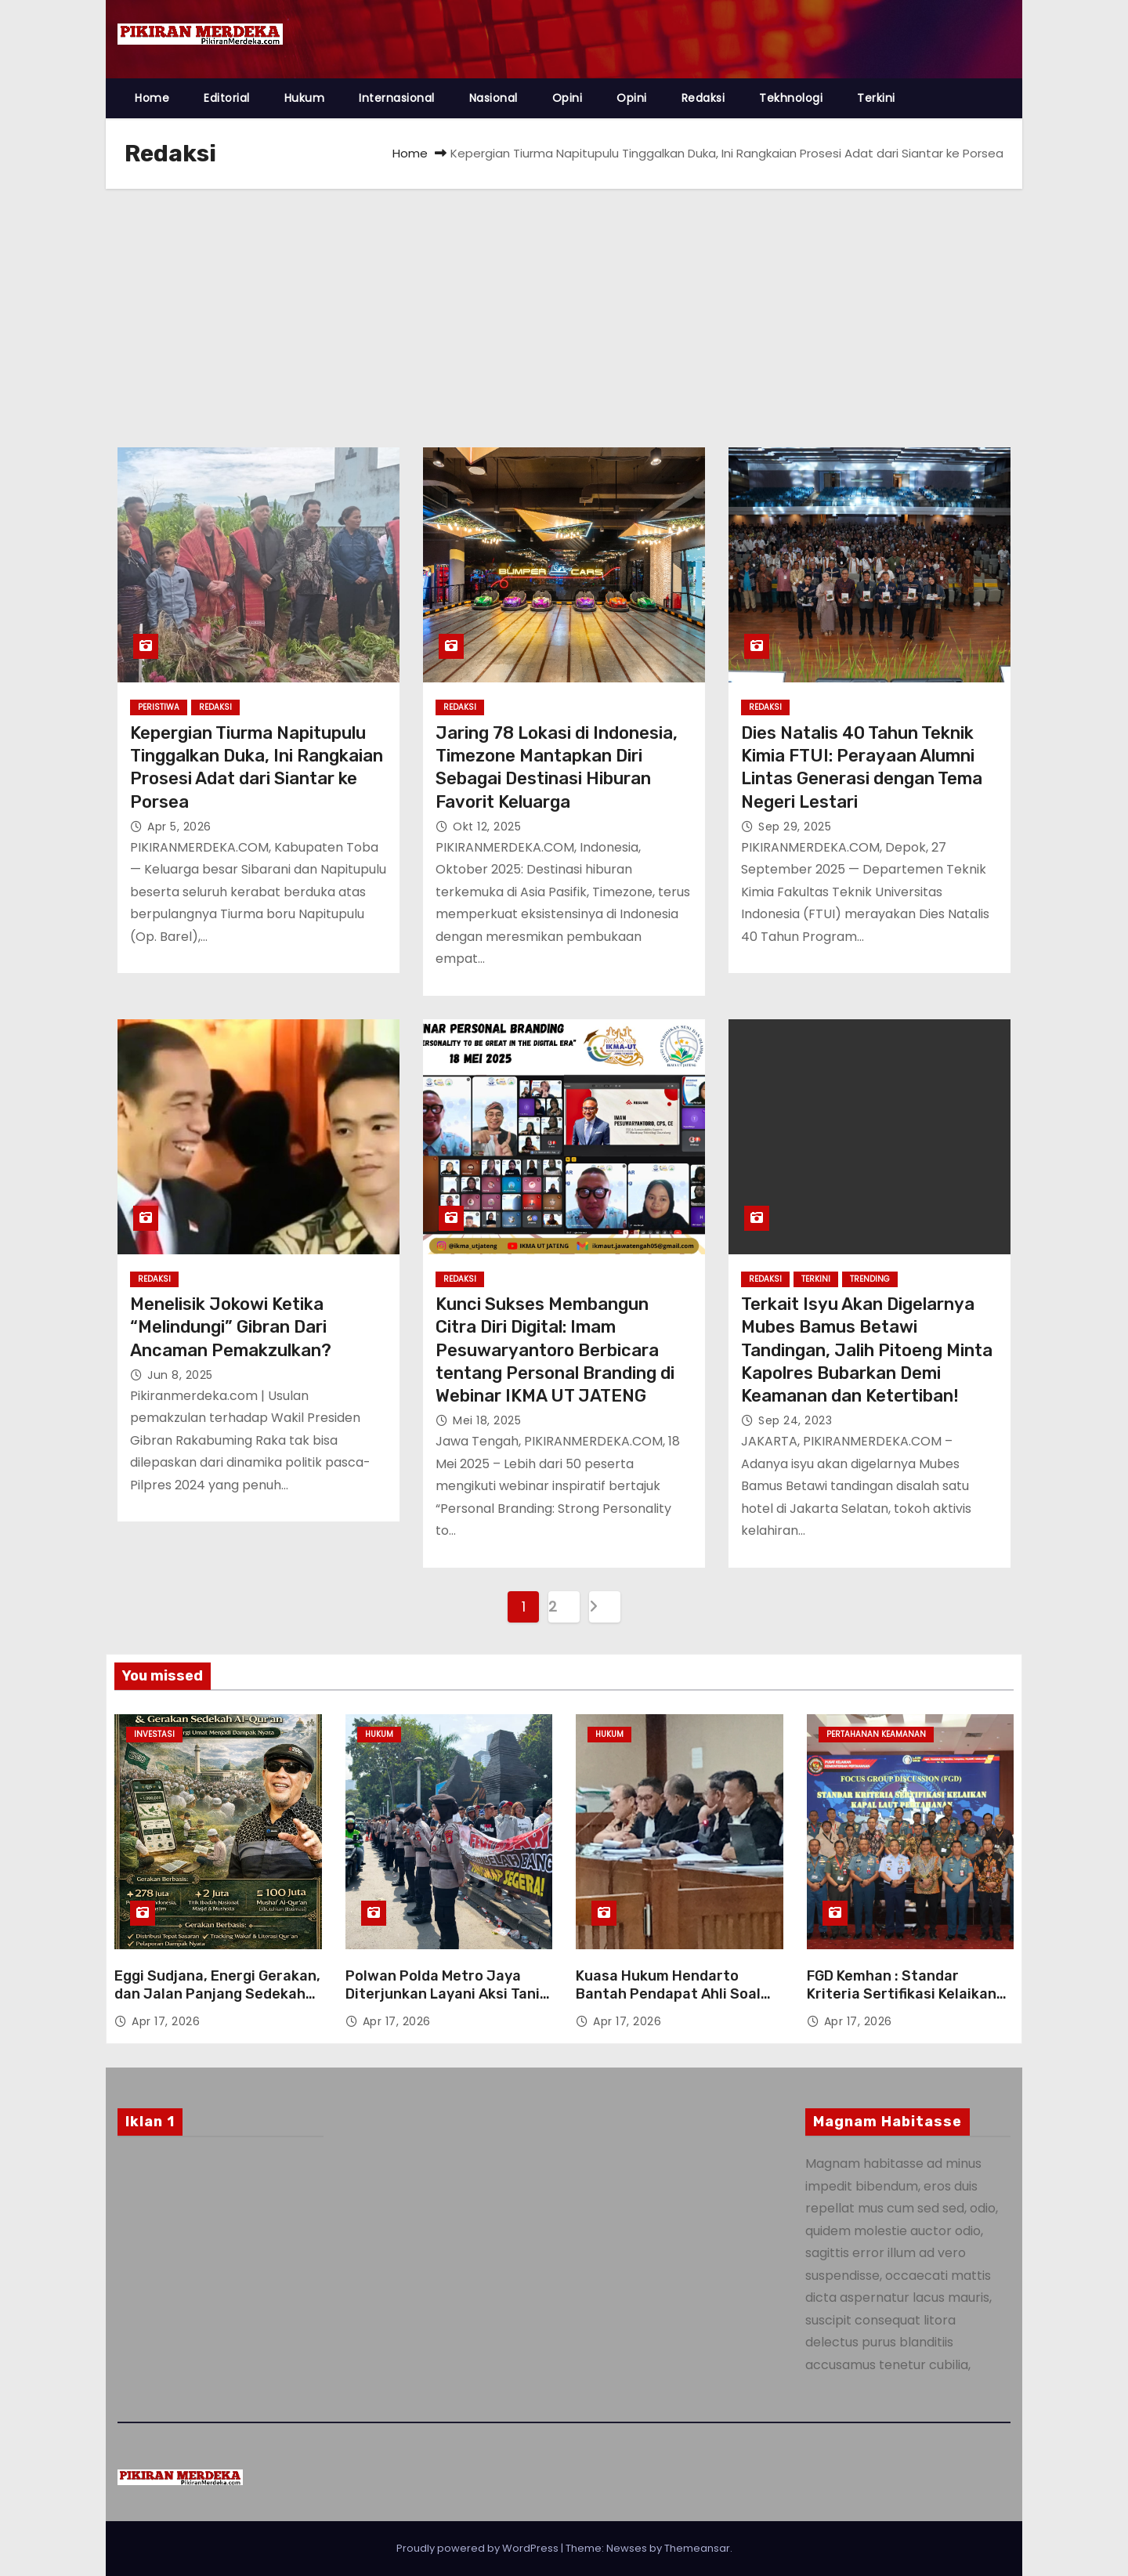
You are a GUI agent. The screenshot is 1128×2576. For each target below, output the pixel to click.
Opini (567, 98)
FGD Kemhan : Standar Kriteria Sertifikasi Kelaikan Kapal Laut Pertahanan (901, 1994)
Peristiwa (158, 707)
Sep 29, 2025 (794, 826)
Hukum (304, 98)
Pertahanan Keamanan (876, 1734)
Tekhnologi (790, 98)
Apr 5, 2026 (179, 826)
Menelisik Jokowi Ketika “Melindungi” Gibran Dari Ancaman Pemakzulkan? (230, 1327)
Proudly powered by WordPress (478, 2548)
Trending (870, 1279)
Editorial (227, 98)
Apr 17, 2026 (166, 2021)
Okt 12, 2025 (487, 826)
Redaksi (703, 98)
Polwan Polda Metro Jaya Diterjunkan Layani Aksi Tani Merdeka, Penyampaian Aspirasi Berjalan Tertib (442, 2004)
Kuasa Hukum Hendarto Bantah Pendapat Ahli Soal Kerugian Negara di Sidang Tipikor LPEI (668, 2004)
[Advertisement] (564, 306)
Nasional (493, 98)
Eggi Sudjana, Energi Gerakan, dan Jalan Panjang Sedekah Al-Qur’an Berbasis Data (217, 1994)
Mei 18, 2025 (487, 1420)
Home (152, 98)
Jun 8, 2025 (180, 1375)
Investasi (154, 1734)
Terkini (876, 98)
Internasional (397, 98)
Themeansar (697, 2548)
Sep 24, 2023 (795, 1420)
